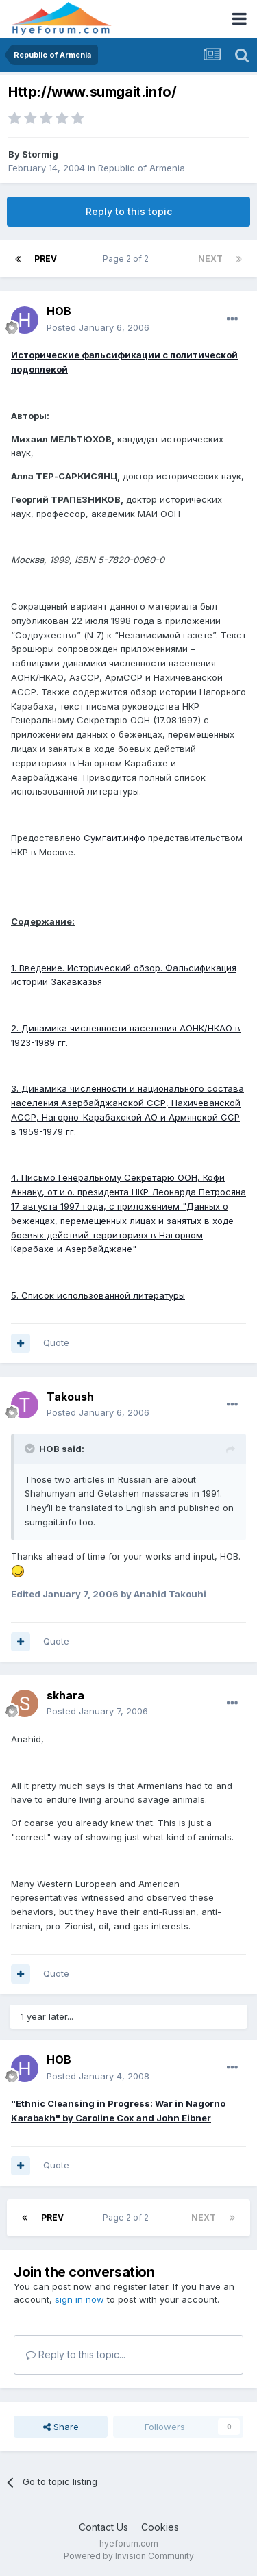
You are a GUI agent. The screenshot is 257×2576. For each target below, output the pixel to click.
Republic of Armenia (141, 167)
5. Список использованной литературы (98, 1295)
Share (61, 2426)
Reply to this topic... (75, 2354)
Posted (98, 327)
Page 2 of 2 (128, 258)
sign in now (79, 2299)
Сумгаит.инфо (114, 837)
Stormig (40, 154)
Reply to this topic (129, 211)
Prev (45, 258)
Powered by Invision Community (129, 2556)
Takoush (70, 1396)
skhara (65, 1695)
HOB (59, 311)
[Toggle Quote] (31, 1448)
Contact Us (103, 2527)
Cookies (160, 2527)
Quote (56, 1342)
